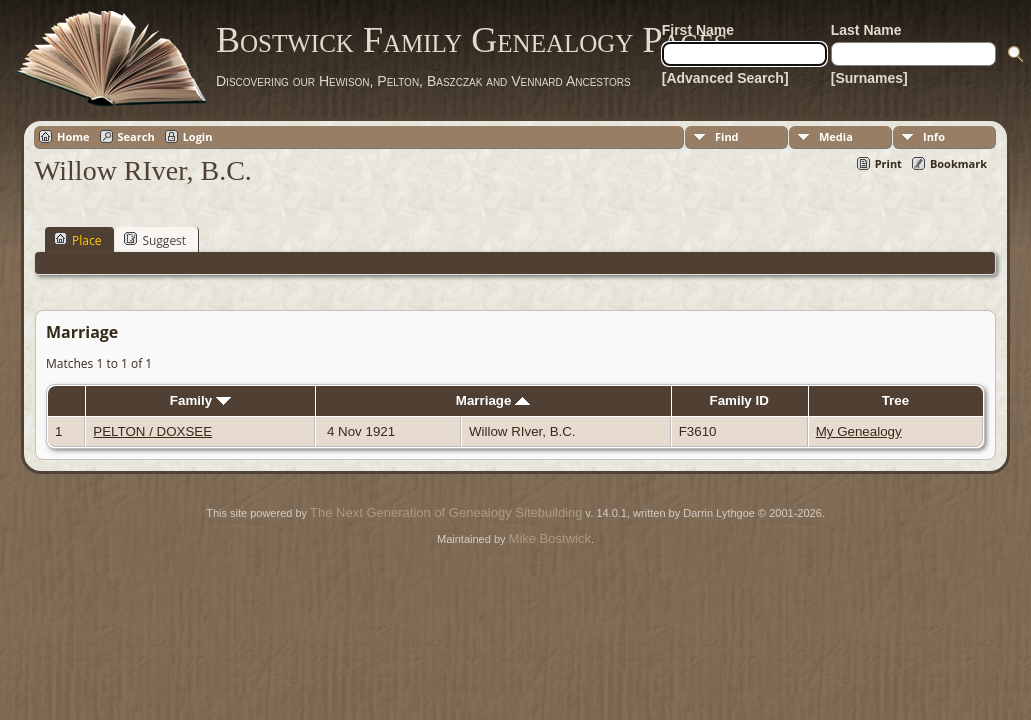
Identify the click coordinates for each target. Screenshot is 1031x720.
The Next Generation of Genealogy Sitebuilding (446, 512)
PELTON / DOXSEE (152, 431)
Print (888, 163)
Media (836, 136)
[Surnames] (869, 78)
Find (727, 136)
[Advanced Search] (725, 78)
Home (73, 136)
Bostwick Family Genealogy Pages (472, 40)
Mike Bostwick (550, 538)
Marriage (493, 400)
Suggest (155, 240)
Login (198, 136)
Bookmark (958, 163)
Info (934, 136)
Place (77, 240)
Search (136, 136)
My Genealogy (859, 431)
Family (200, 400)
